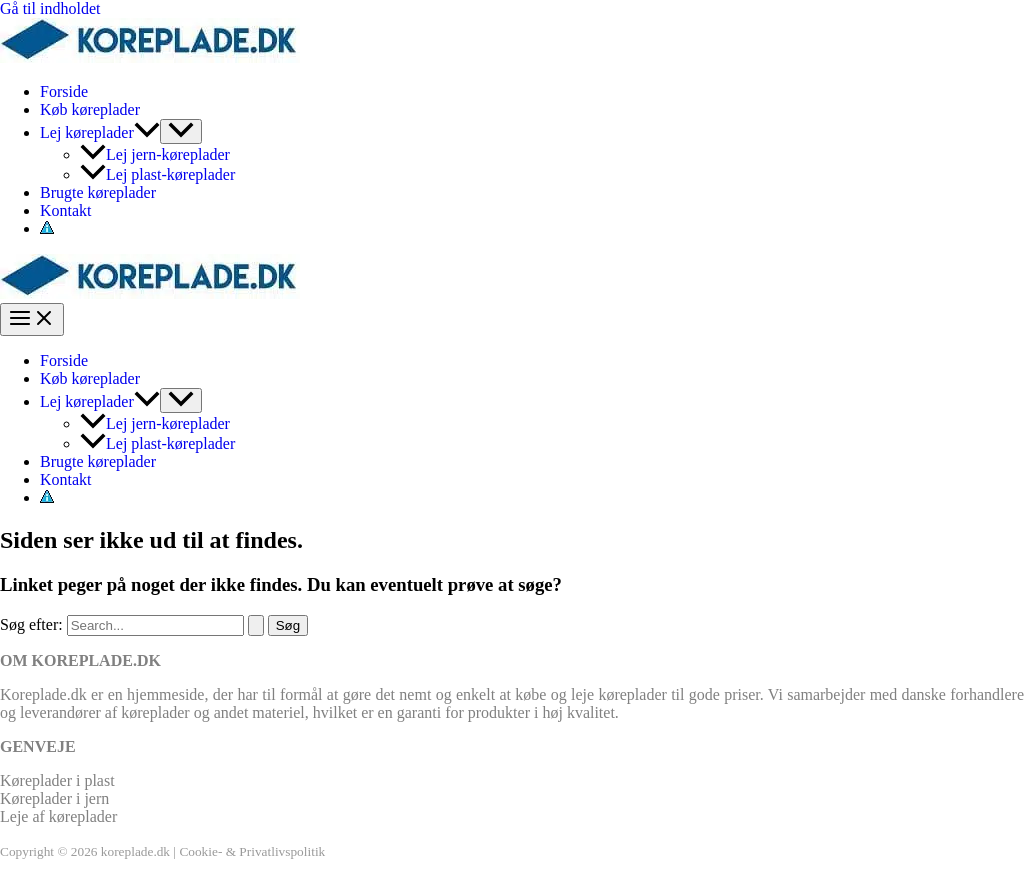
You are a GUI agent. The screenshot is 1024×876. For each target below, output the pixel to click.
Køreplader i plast (57, 780)
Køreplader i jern (54, 798)
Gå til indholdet (50, 8)
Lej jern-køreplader (155, 154)
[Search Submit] (256, 625)
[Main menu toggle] (32, 319)
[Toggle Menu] (181, 131)
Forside (64, 91)
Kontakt (66, 210)
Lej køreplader (100, 132)
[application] (147, 132)
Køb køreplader (90, 109)
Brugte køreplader (98, 192)
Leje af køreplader (58, 816)
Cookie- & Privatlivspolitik (252, 851)
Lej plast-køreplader (157, 174)
